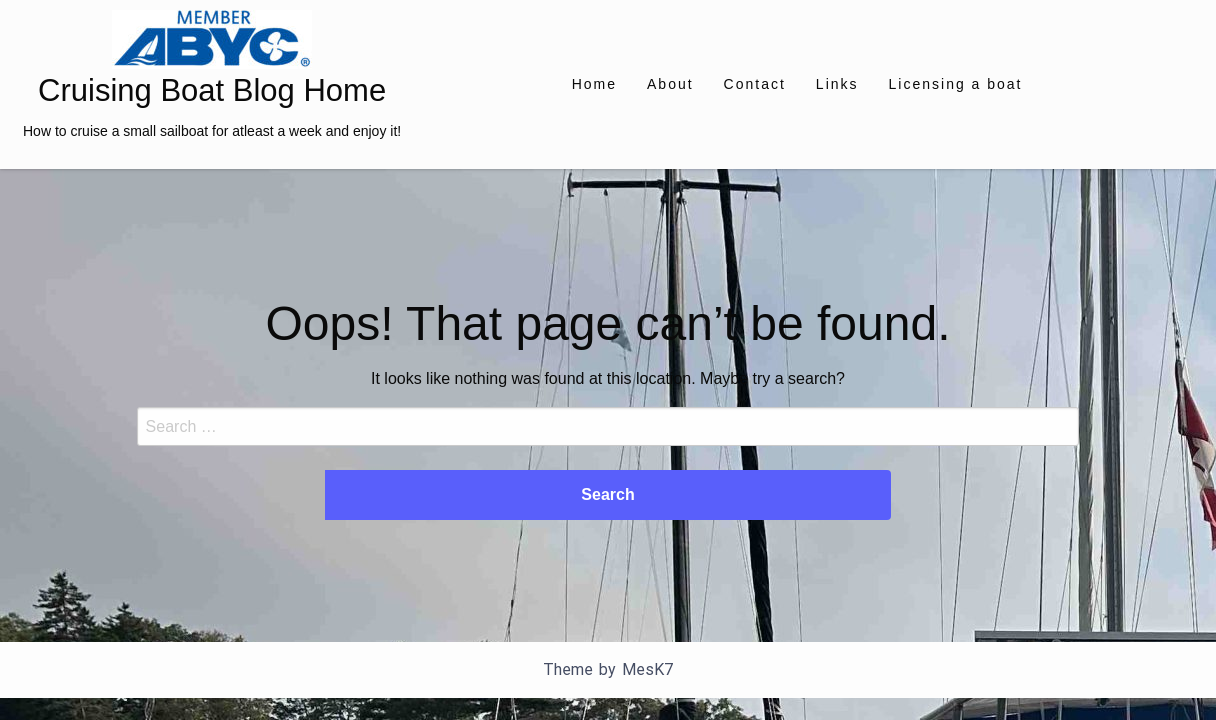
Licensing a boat (956, 84)
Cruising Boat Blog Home (212, 90)
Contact (755, 84)
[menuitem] (594, 84)
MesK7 (647, 669)
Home (594, 84)
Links (837, 84)
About (670, 84)
